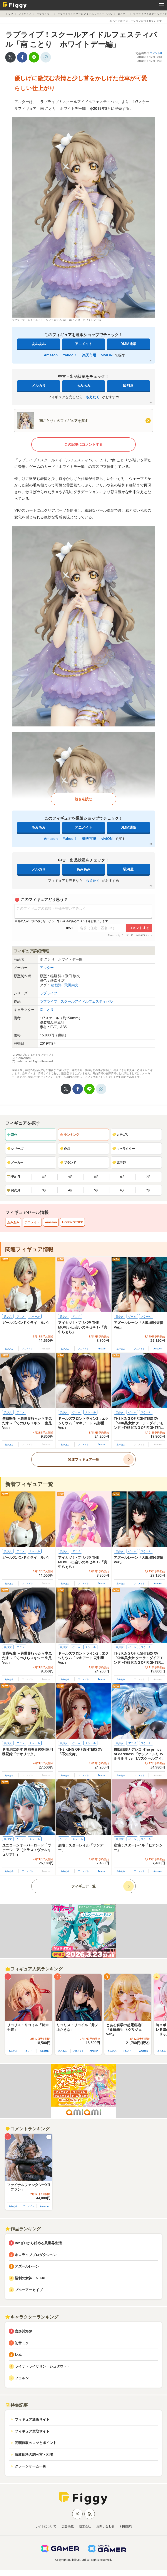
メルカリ (39, 385)
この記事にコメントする (83, 445)
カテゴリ (120, 1136)
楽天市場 (89, 355)
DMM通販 (128, 343)
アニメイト (83, 343)
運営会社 (85, 2528)
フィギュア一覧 (83, 1887)
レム (18, 2356)
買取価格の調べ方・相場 (34, 2456)
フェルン (22, 2379)
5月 (96, 1178)
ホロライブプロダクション (36, 2256)
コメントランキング (27, 2130)
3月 (44, 1178)
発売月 (13, 1192)
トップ (9, 14)
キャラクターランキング (31, 2318)
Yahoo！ (70, 355)
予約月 (13, 1178)
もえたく (93, 396)
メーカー (15, 1164)
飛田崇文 (71, 986)
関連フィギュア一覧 (83, 1461)
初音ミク (22, 2344)
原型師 (119, 1164)
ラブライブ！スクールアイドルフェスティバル (84, 14)
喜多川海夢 (23, 2332)
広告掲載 (68, 2528)
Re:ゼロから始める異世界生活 (38, 2244)
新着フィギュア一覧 (29, 1485)
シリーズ (15, 1150)
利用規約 (126, 2528)
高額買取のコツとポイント (36, 2444)
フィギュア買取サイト (32, 2432)
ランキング (69, 1136)
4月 (70, 1178)
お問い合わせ (105, 2528)
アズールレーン (27, 2268)
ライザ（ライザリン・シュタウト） (42, 2368)
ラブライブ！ (44, 14)
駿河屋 (128, 385)
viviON (107, 355)
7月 (148, 1178)
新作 (12, 1136)
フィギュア (24, 14)
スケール (34, 1318)
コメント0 (156, 53)
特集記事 (16, 2407)
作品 (65, 1150)
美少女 (8, 1318)
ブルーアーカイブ (29, 2291)
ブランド (68, 1164)
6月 (122, 1178)
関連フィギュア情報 (29, 1250)
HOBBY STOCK (72, 1224)
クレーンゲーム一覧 (30, 2467)
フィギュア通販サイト (32, 2421)
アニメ (21, 1318)
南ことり (122, 14)
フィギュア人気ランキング (34, 1970)
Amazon (51, 355)
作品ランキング (23, 2230)
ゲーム (132, 1318)
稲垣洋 (56, 986)
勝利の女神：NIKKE (30, 2279)
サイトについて (45, 2528)
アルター (47, 969)
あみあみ (39, 343)
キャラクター (123, 1150)
